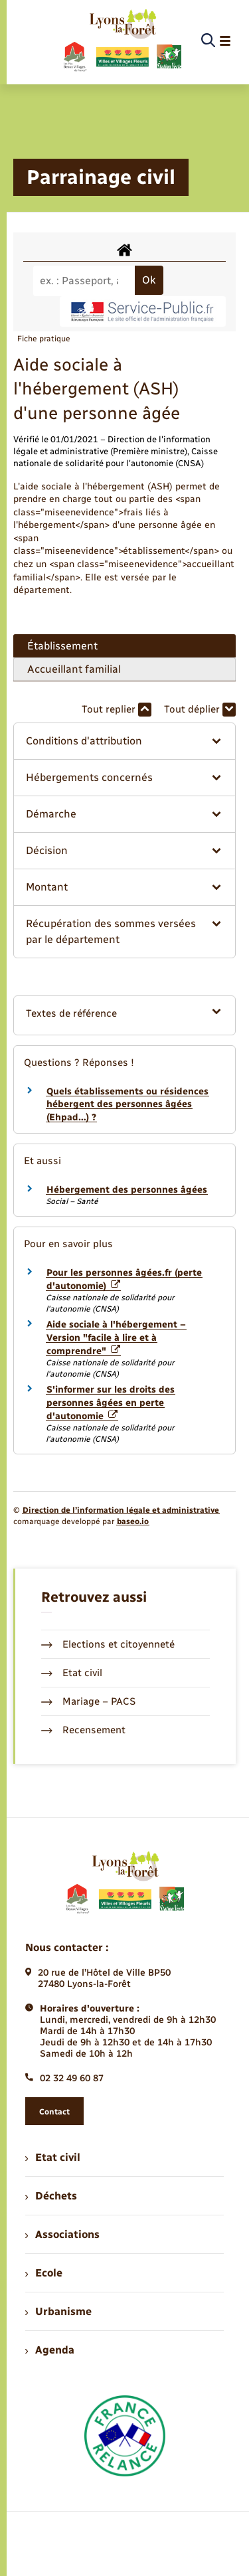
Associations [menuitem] (62, 2234)
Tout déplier (200, 710)
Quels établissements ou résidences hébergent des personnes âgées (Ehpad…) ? (127, 1104)
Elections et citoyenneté (108, 1644)
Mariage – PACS (88, 1701)
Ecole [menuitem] (43, 2273)
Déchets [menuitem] (51, 2196)
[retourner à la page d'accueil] (122, 41)
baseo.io (133, 1521)
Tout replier (116, 710)
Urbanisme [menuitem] (58, 2311)
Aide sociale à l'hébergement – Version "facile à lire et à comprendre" (116, 1337)
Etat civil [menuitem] (52, 2157)
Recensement (83, 1730)
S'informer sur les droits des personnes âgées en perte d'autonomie (110, 1402)
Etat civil (71, 1673)
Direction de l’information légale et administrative (121, 1510)
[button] (124, 741)
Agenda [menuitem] (49, 2350)
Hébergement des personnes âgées (126, 1189)
